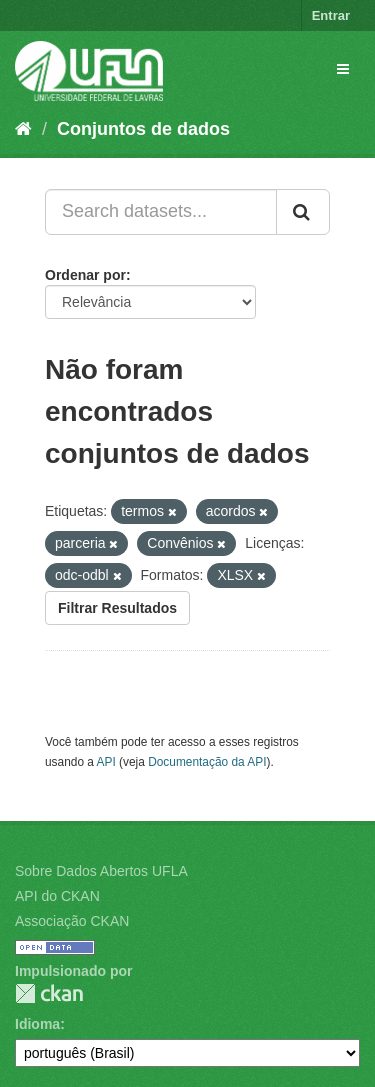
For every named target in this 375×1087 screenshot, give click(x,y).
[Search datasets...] (161, 212)
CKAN (49, 993)
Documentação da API (207, 762)
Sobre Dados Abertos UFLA (101, 871)
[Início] (23, 129)
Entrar (331, 15)
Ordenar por (85, 275)
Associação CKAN (72, 921)
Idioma (37, 1024)
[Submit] (303, 212)
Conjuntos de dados (143, 129)
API (106, 762)
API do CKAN (57, 896)
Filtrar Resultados (117, 608)
